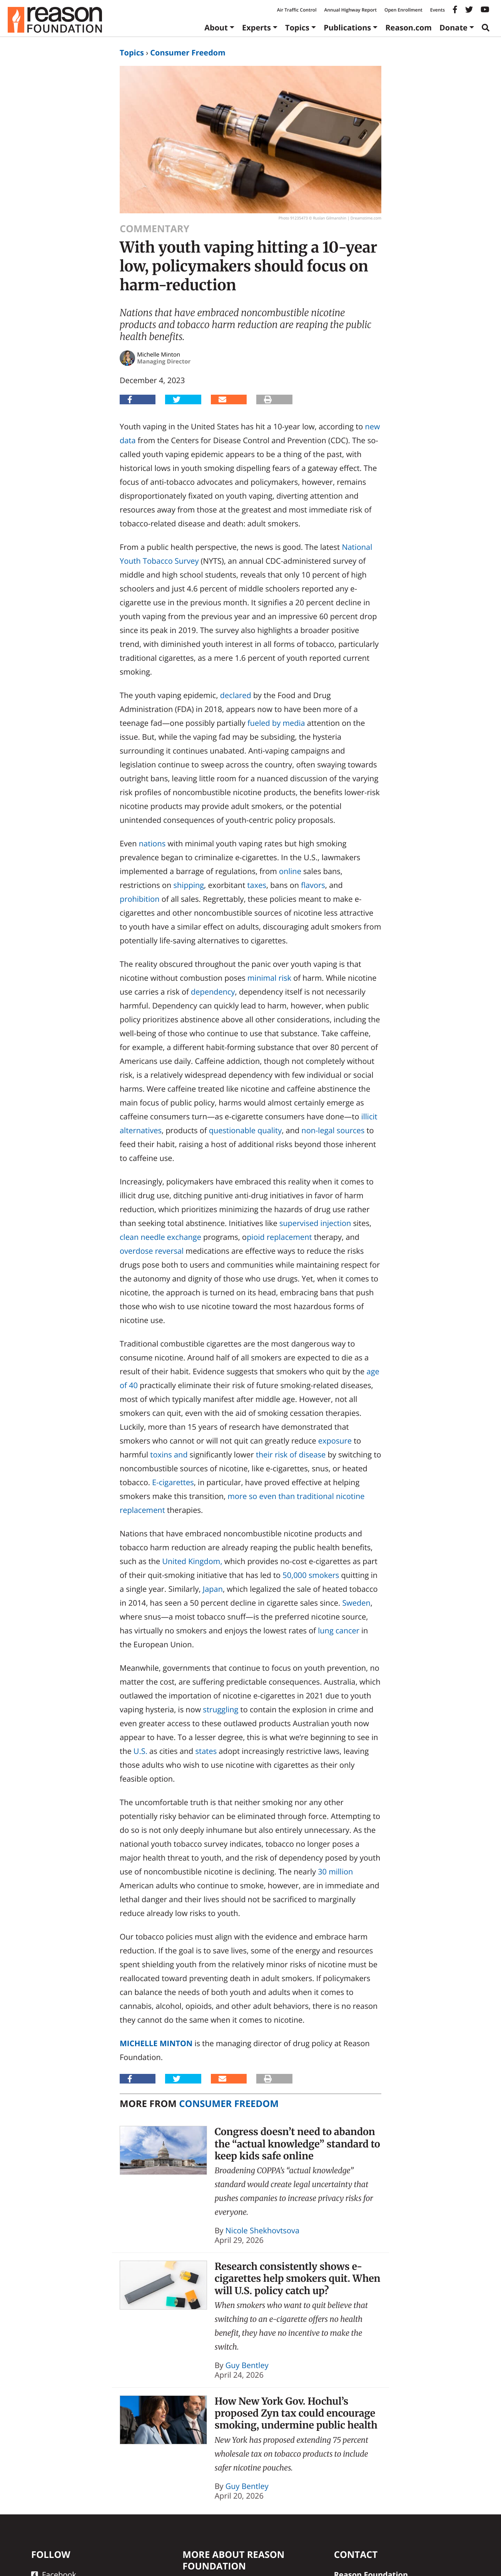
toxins (161, 1454)
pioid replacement (279, 1237)
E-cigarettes (173, 1482)
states (206, 1751)
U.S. (140, 1751)
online (290, 871)
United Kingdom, (192, 1561)
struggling (220, 1709)
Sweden (356, 1603)
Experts (256, 27)
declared (235, 695)
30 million (335, 1871)
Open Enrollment (403, 10)
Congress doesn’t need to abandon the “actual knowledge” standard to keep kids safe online (297, 2143)
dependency (213, 992)
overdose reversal (152, 1251)
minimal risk (269, 978)
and (181, 1454)
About (216, 27)
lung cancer (338, 1630)
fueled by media (276, 723)
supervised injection (315, 1223)
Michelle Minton (156, 2043)
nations (152, 843)
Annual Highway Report (350, 10)
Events (437, 10)
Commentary (154, 228)
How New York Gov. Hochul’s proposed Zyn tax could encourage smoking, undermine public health (296, 2413)
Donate (453, 27)
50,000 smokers (310, 1575)
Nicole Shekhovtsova (262, 2230)
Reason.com (408, 27)
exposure (335, 1440)
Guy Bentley (247, 2365)
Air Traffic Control (297, 10)
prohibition (140, 899)
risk (281, 1454)
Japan (213, 1589)
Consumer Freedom (187, 52)
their (264, 1454)
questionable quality (245, 1130)
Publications (347, 27)
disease (312, 1454)
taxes (256, 885)
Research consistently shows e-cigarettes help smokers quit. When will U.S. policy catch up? (298, 2278)
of (292, 1454)
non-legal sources (332, 1130)
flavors (313, 885)
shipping (189, 885)
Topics (297, 27)
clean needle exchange (160, 1237)
